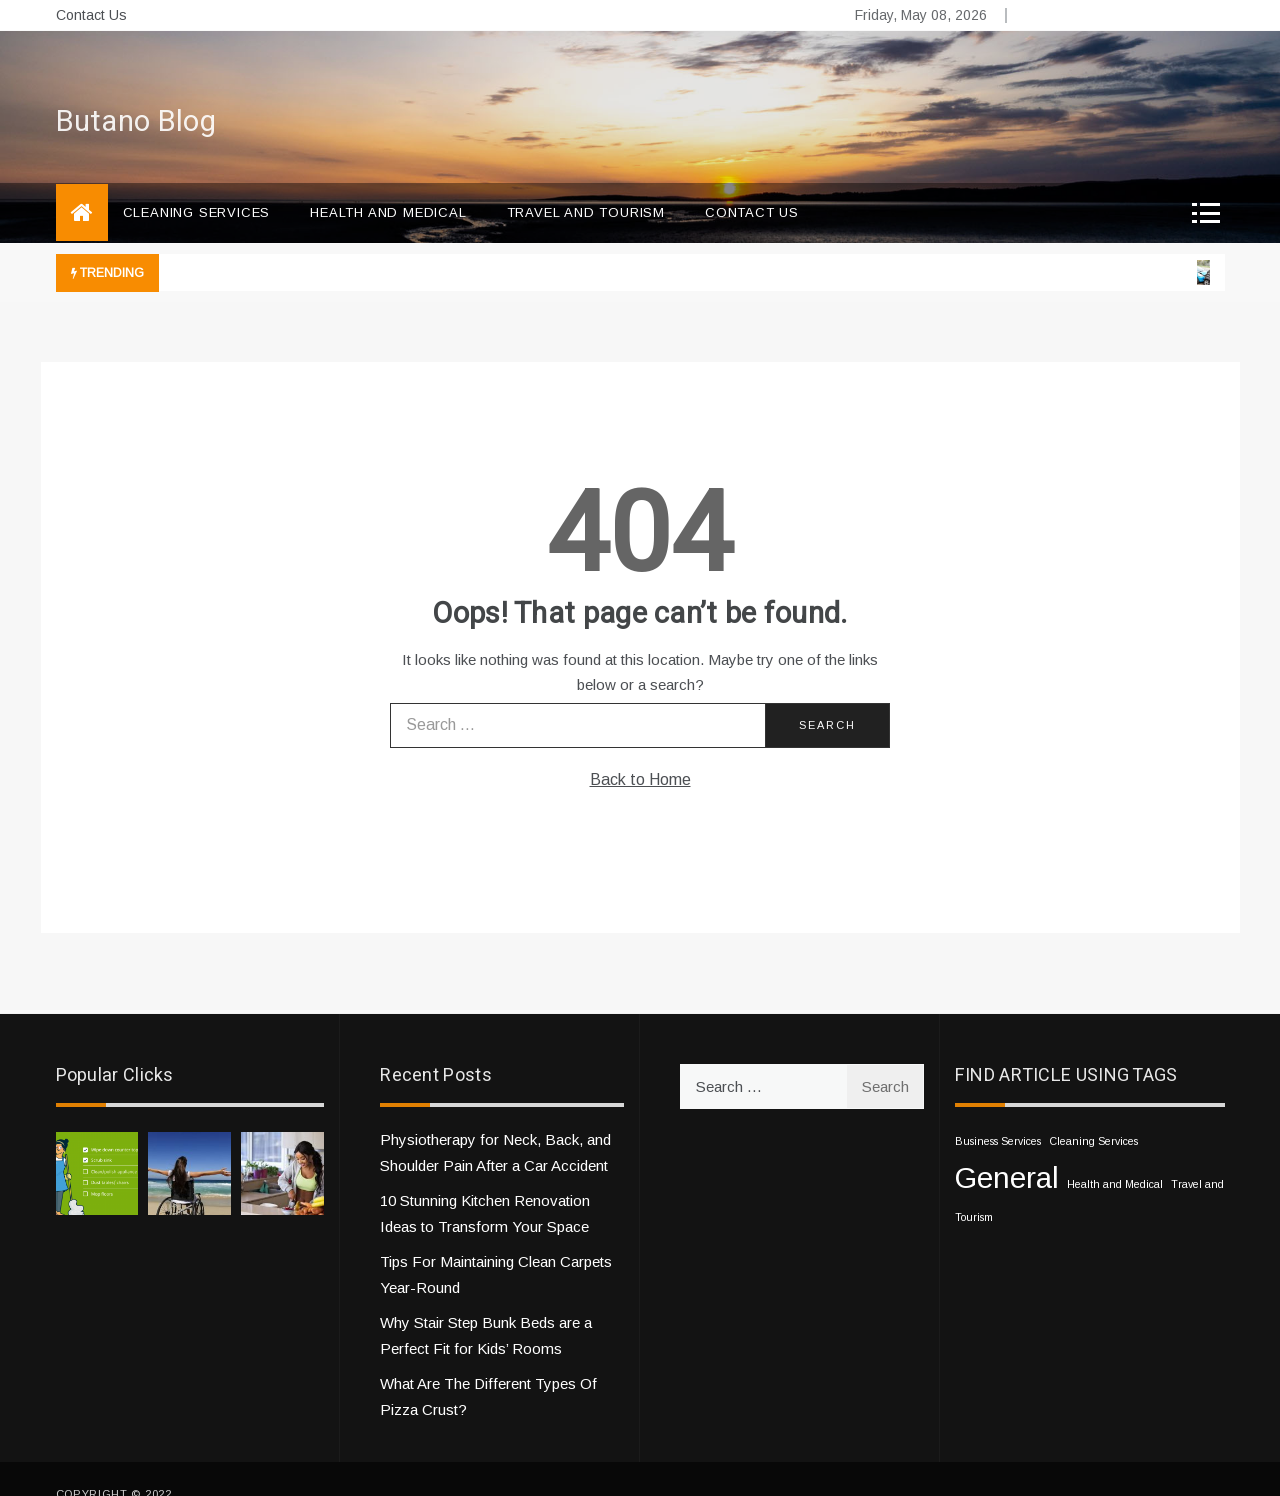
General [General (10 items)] (1007, 1147)
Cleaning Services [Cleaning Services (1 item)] (1093, 1111)
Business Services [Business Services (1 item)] (998, 1111)
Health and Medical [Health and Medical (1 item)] (1115, 1154)
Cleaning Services (197, 182)
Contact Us (91, 15)
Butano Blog (136, 92)
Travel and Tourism (586, 182)
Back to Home (640, 749)
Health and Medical (388, 182)
